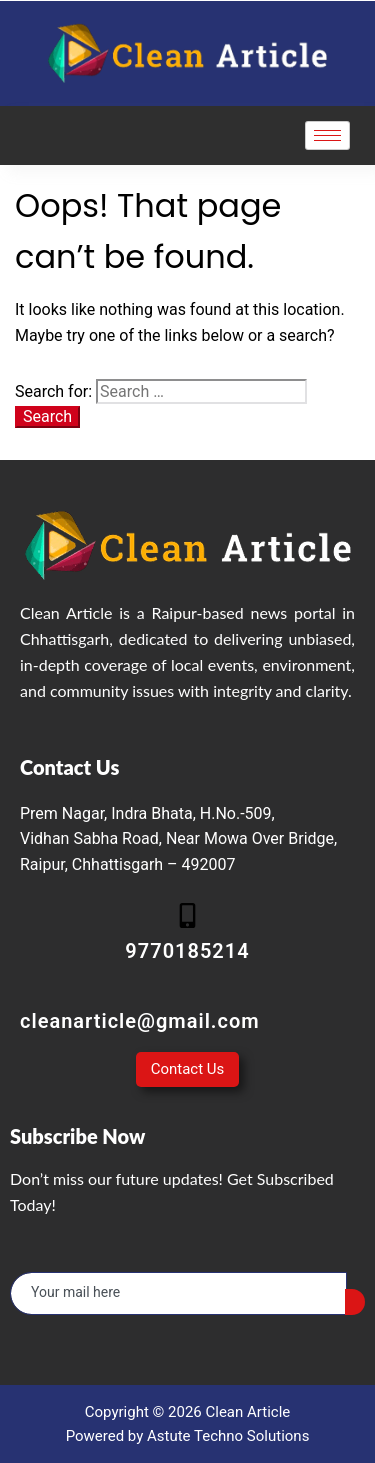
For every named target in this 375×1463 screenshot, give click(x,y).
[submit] (355, 1302)
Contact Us (188, 1069)
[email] (178, 1293)
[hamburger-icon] (327, 135)
